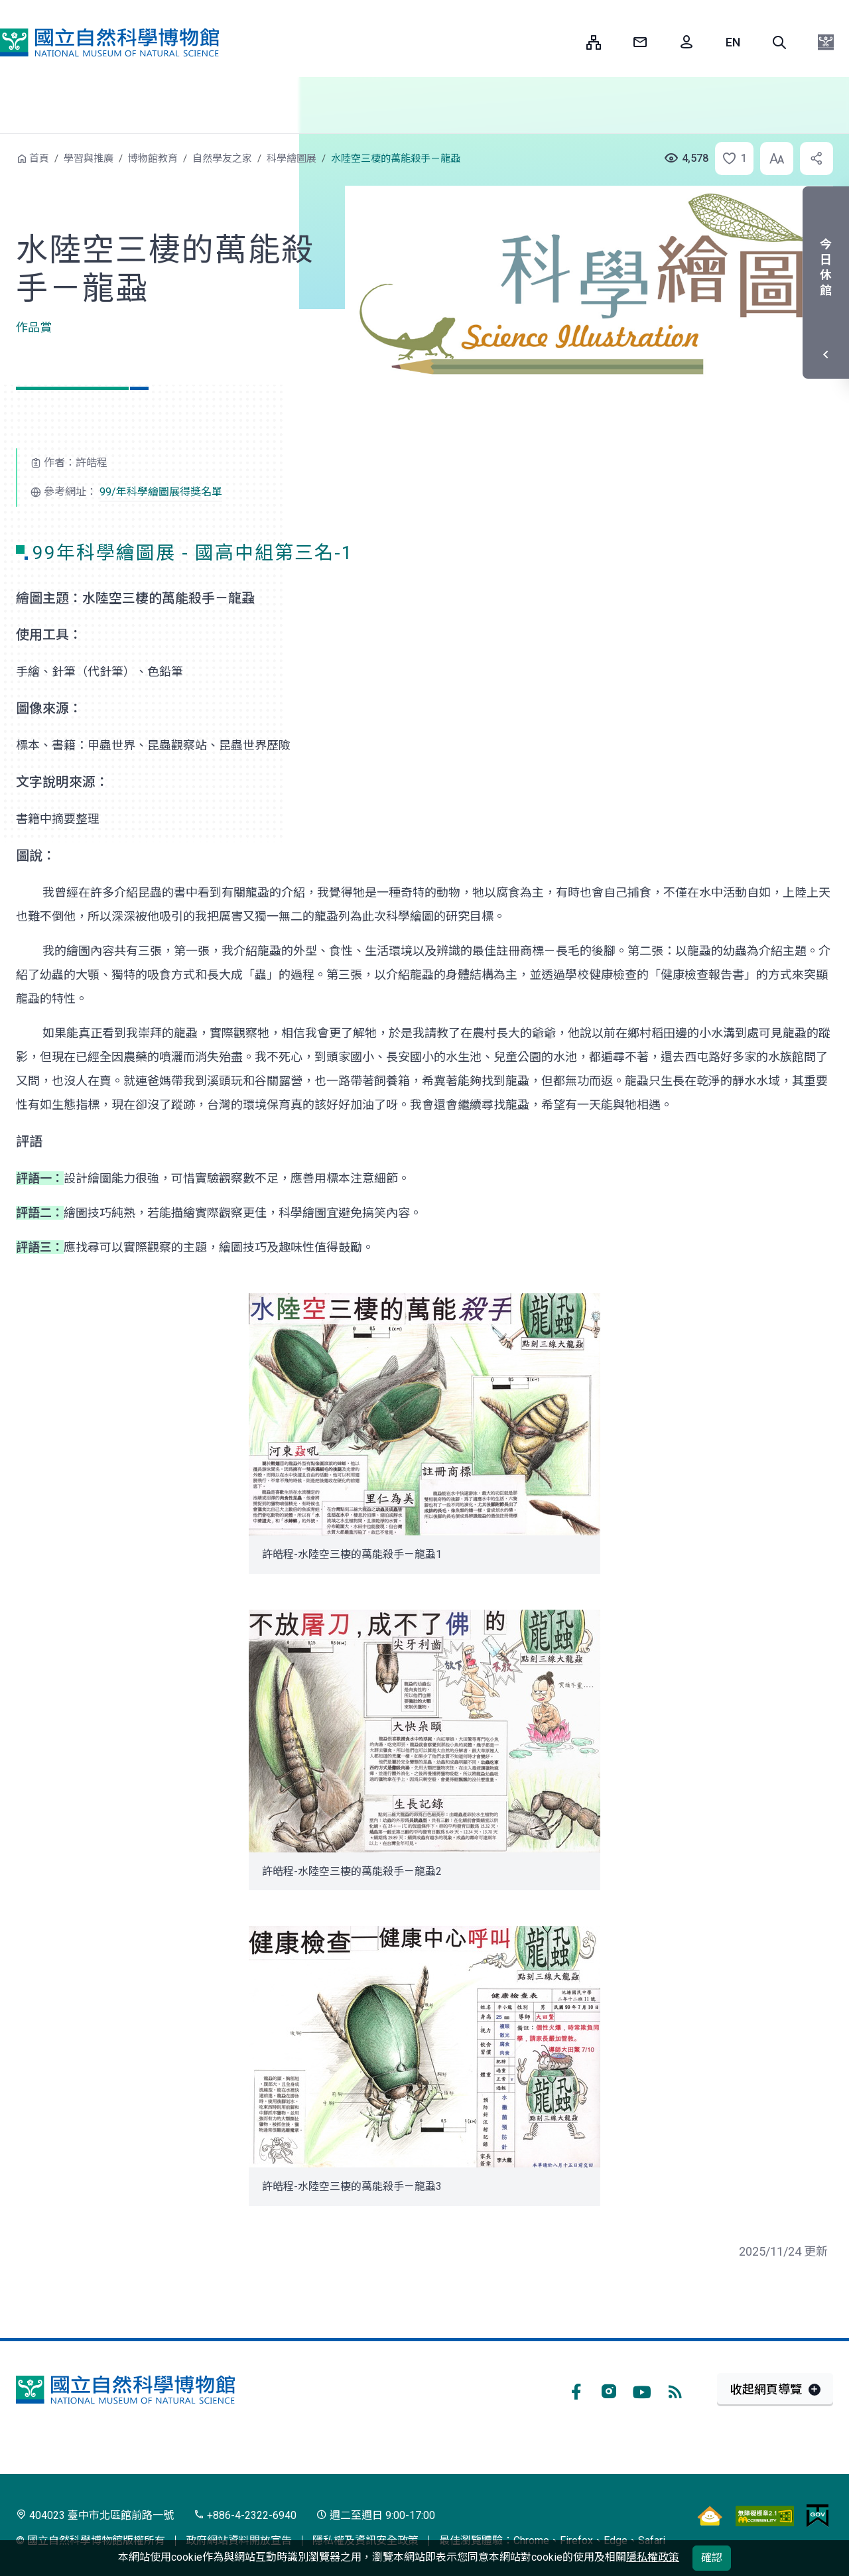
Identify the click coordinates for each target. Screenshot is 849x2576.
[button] (779, 42)
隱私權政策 (652, 2557)
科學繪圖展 (291, 158)
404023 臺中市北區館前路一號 (95, 2515)
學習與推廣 (88, 158)
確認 (711, 2557)
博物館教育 (153, 158)
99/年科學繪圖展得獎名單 (160, 491)
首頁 (39, 158)
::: (566, 42)
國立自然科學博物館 (109, 42)
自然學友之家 (222, 158)
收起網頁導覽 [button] (766, 2389)
